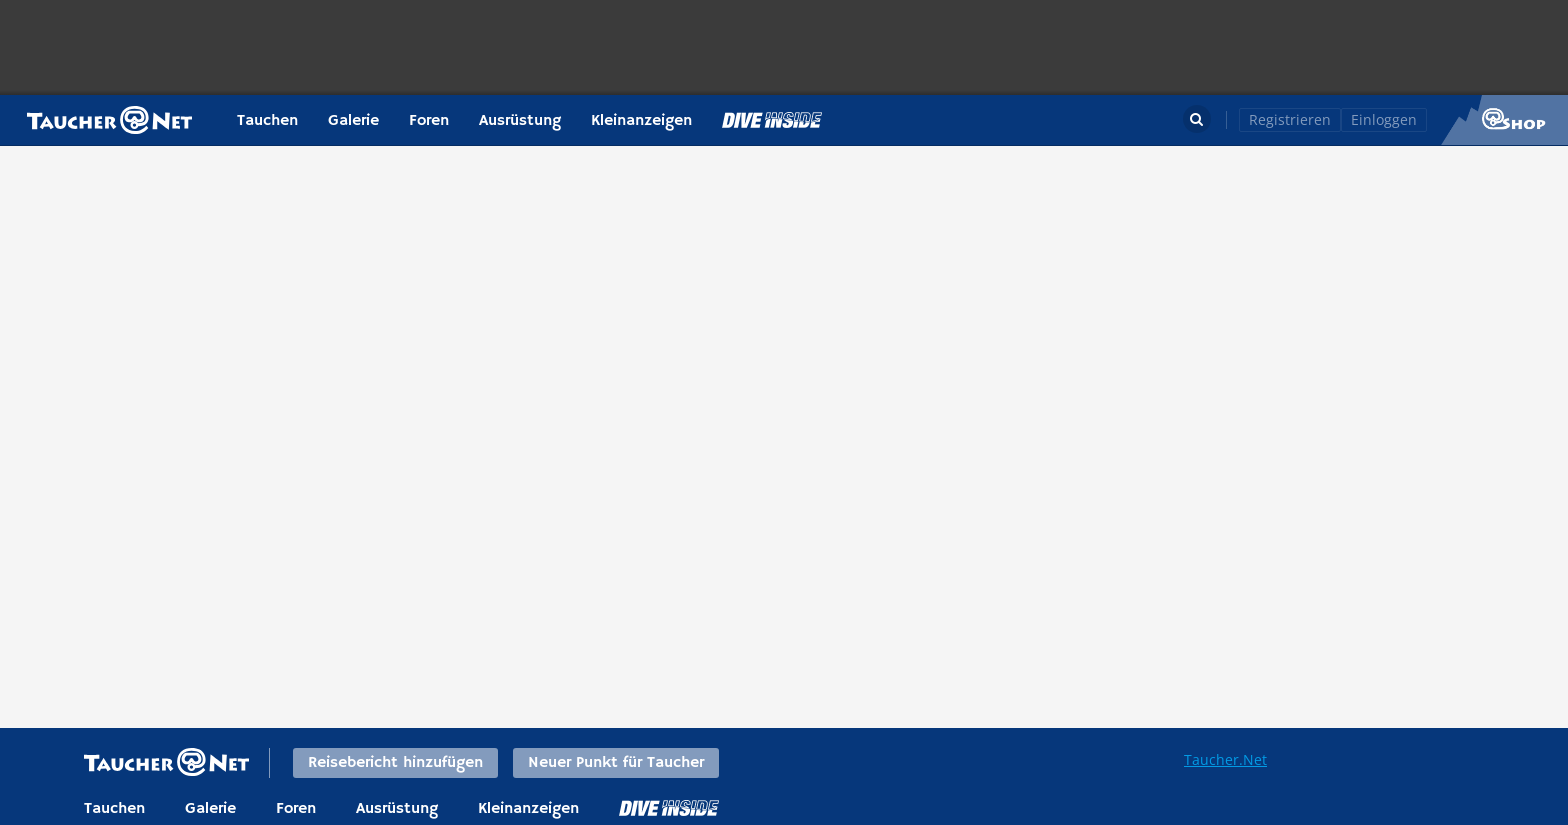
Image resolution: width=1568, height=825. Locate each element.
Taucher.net (109, 120)
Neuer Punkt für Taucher (616, 763)
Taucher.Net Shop (1504, 120)
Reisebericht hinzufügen (395, 763)
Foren (429, 121)
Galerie (353, 121)
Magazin (772, 120)
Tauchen (267, 121)
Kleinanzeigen (641, 121)
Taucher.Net (1225, 759)
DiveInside (669, 808)
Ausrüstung (520, 121)
